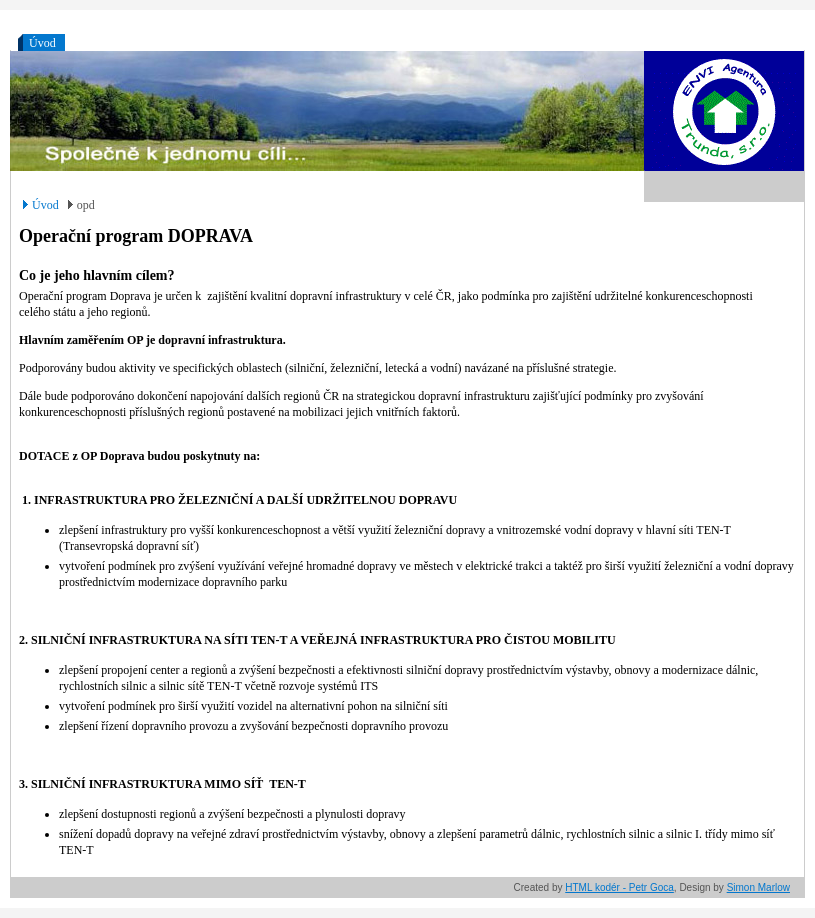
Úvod (42, 43)
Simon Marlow (758, 887)
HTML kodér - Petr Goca (619, 887)
